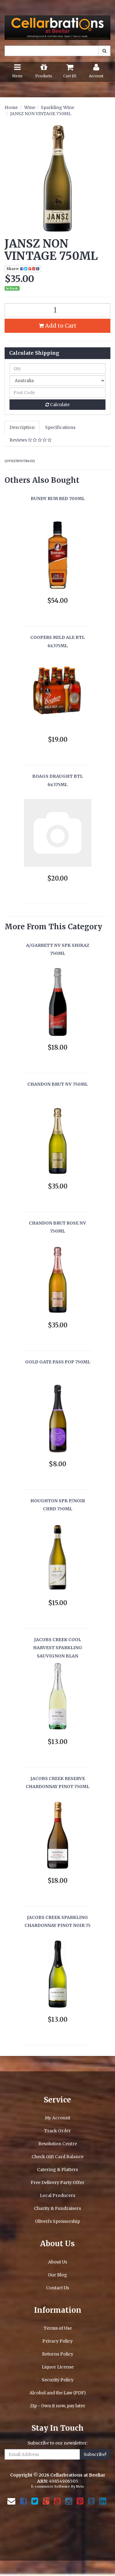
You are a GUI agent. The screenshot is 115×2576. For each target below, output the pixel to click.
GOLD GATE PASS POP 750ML (57, 1362)
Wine (29, 107)
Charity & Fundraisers (57, 2208)
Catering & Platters (57, 2169)
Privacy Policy (57, 2341)
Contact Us (57, 2288)
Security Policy (58, 2380)
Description (22, 427)
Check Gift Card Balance (57, 2156)
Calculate (57, 404)
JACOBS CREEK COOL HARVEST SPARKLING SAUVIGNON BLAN (57, 1648)
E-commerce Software (50, 2486)
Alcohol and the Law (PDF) (57, 2393)
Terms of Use (58, 2328)
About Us (57, 2262)
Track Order (57, 2131)
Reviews (31, 440)
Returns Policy (57, 2354)
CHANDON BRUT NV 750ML (57, 1084)
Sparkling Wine (57, 107)
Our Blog (57, 2275)
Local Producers (57, 2195)
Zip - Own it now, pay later (57, 2405)
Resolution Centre (57, 2143)
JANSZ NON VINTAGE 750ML (40, 113)
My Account (57, 2118)
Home (11, 107)
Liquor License (58, 2367)
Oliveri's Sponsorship (57, 2221)
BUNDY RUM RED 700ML (58, 498)
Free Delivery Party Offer (57, 2182)
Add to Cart (57, 325)
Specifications (60, 427)
